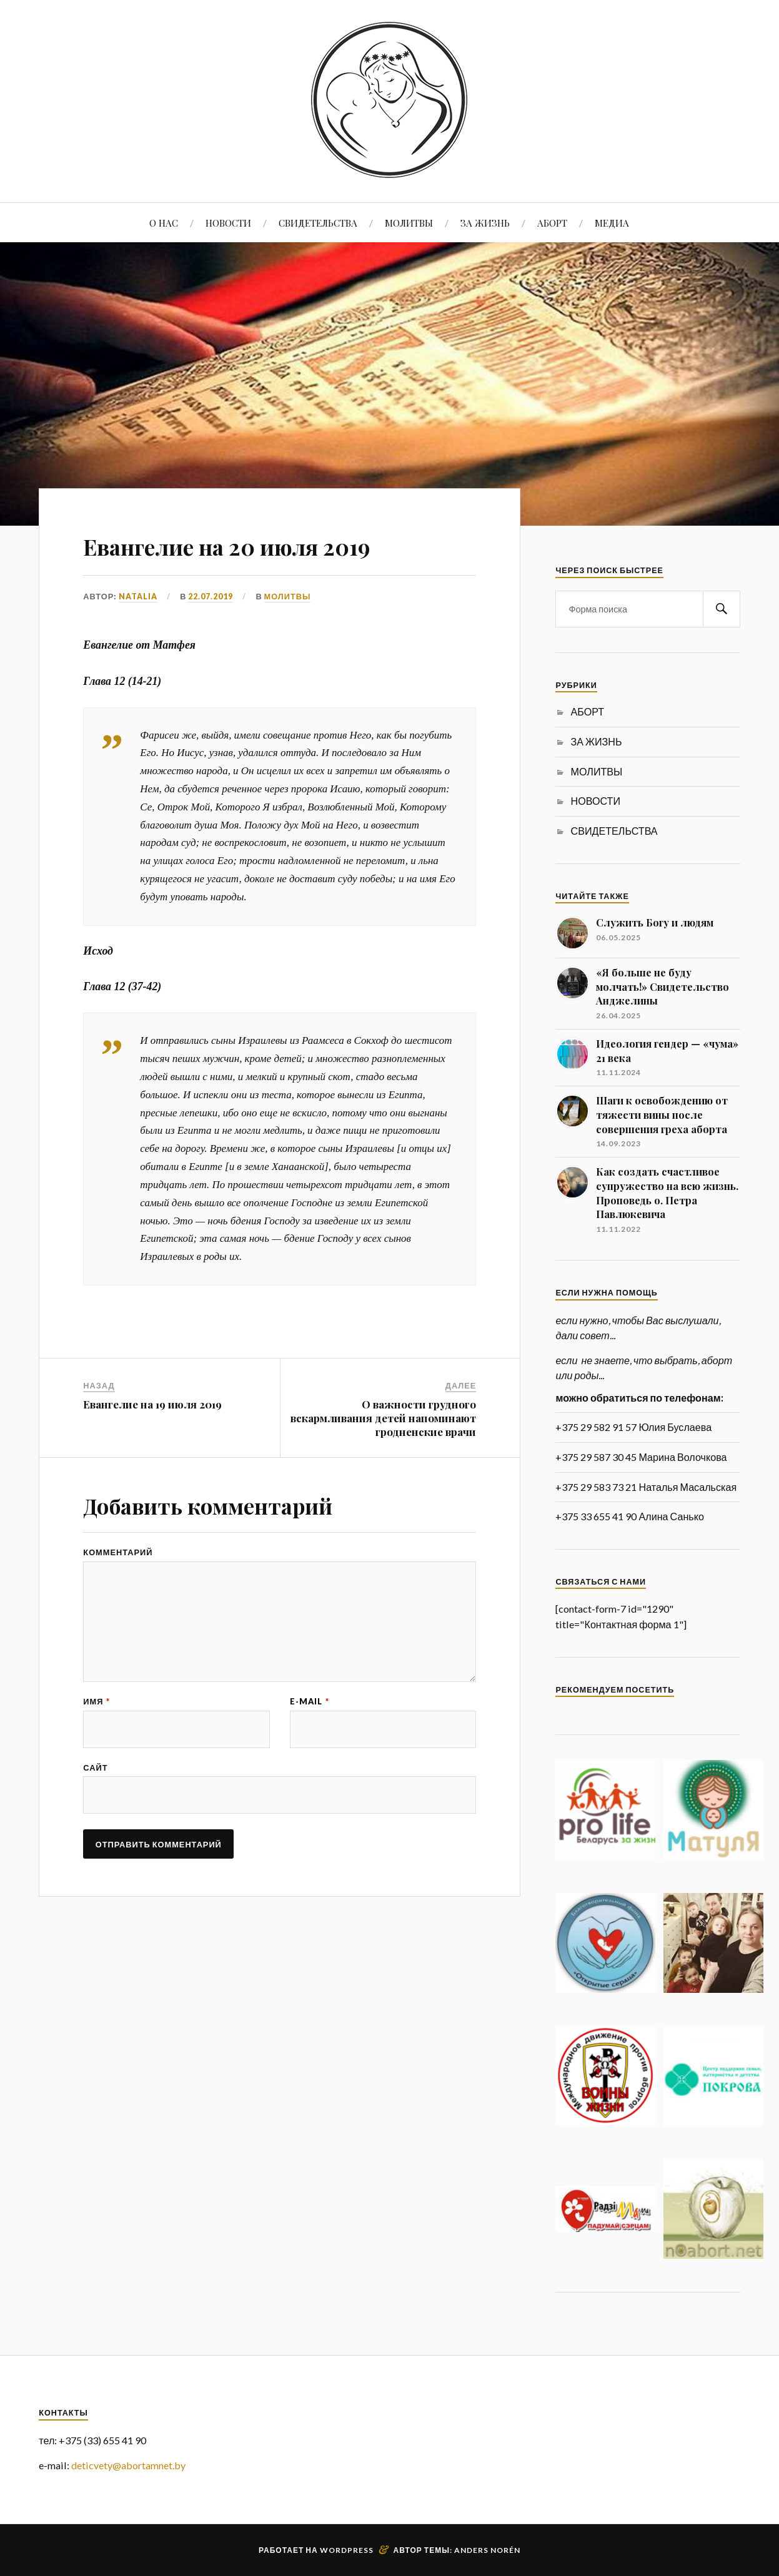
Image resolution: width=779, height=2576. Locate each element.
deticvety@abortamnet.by (128, 2465)
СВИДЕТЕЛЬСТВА (318, 222)
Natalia (138, 596)
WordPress (347, 2550)
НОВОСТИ (228, 222)
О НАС (163, 222)
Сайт (95, 1772)
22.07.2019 (210, 596)
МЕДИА (612, 222)
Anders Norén (487, 2550)
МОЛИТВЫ (409, 222)
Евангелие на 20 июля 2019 (264, 544)
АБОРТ (552, 222)
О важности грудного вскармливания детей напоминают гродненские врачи (383, 1417)
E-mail (309, 1705)
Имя (96, 1705)
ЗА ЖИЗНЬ (485, 222)
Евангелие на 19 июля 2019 (152, 1403)
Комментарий (117, 1552)
